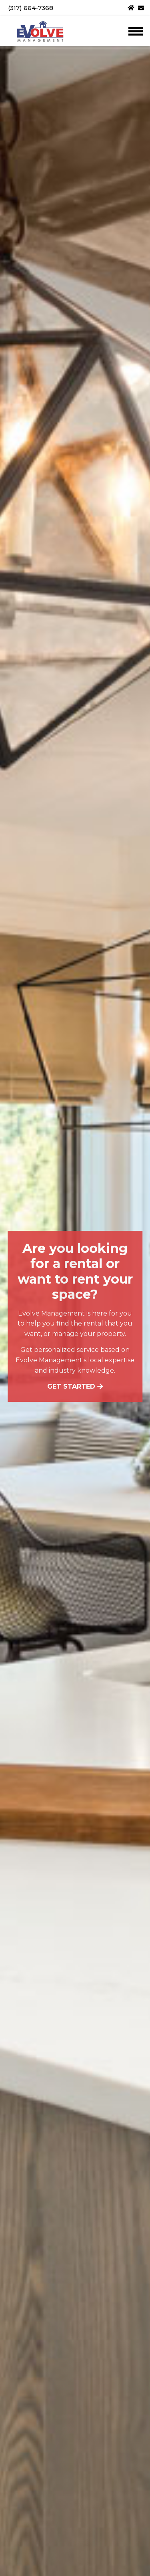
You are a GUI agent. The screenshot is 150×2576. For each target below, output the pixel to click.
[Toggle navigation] (135, 31)
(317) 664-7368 (30, 8)
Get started (75, 1386)
